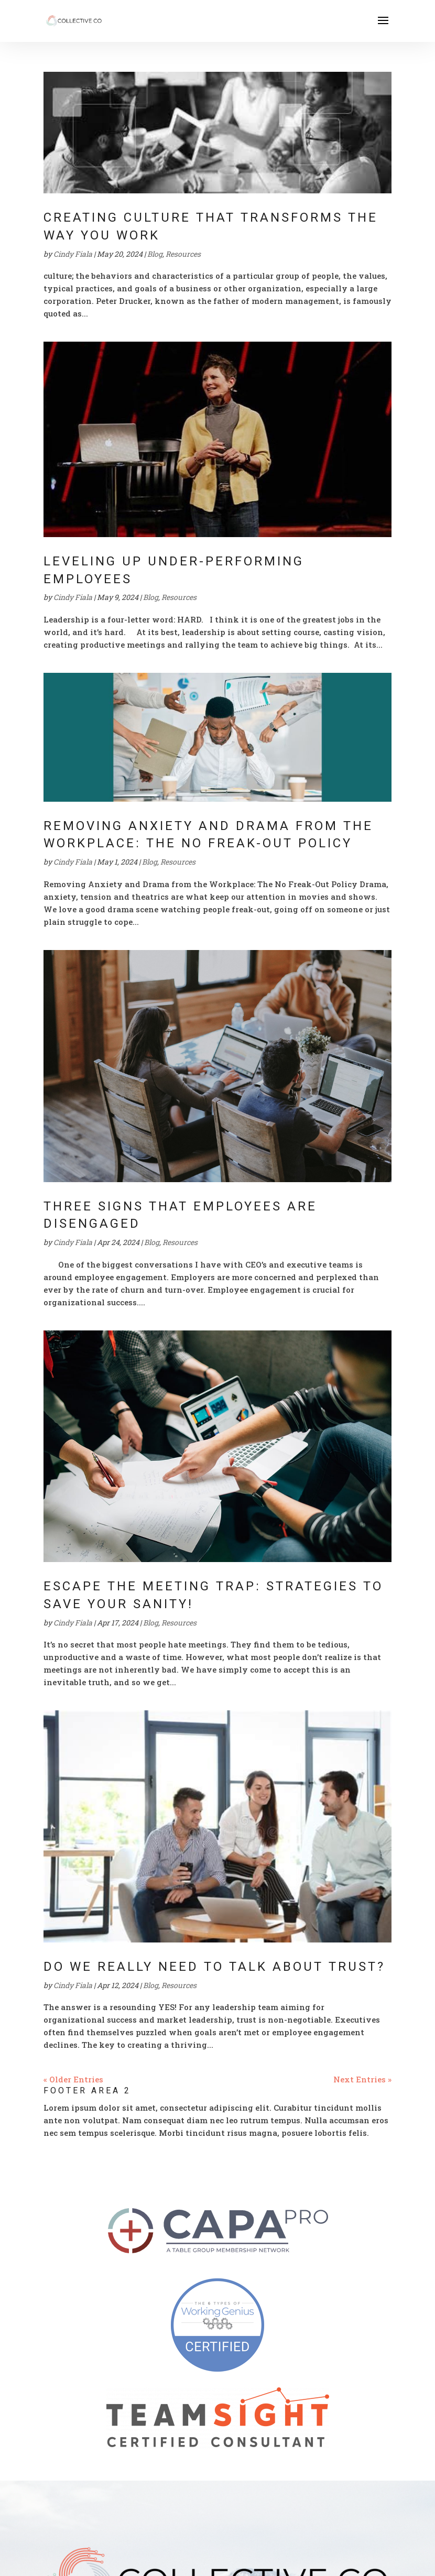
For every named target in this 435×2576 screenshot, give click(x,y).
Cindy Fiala (72, 254)
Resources (183, 254)
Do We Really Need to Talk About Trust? (214, 1966)
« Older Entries (73, 2079)
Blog (154, 254)
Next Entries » (362, 2079)
